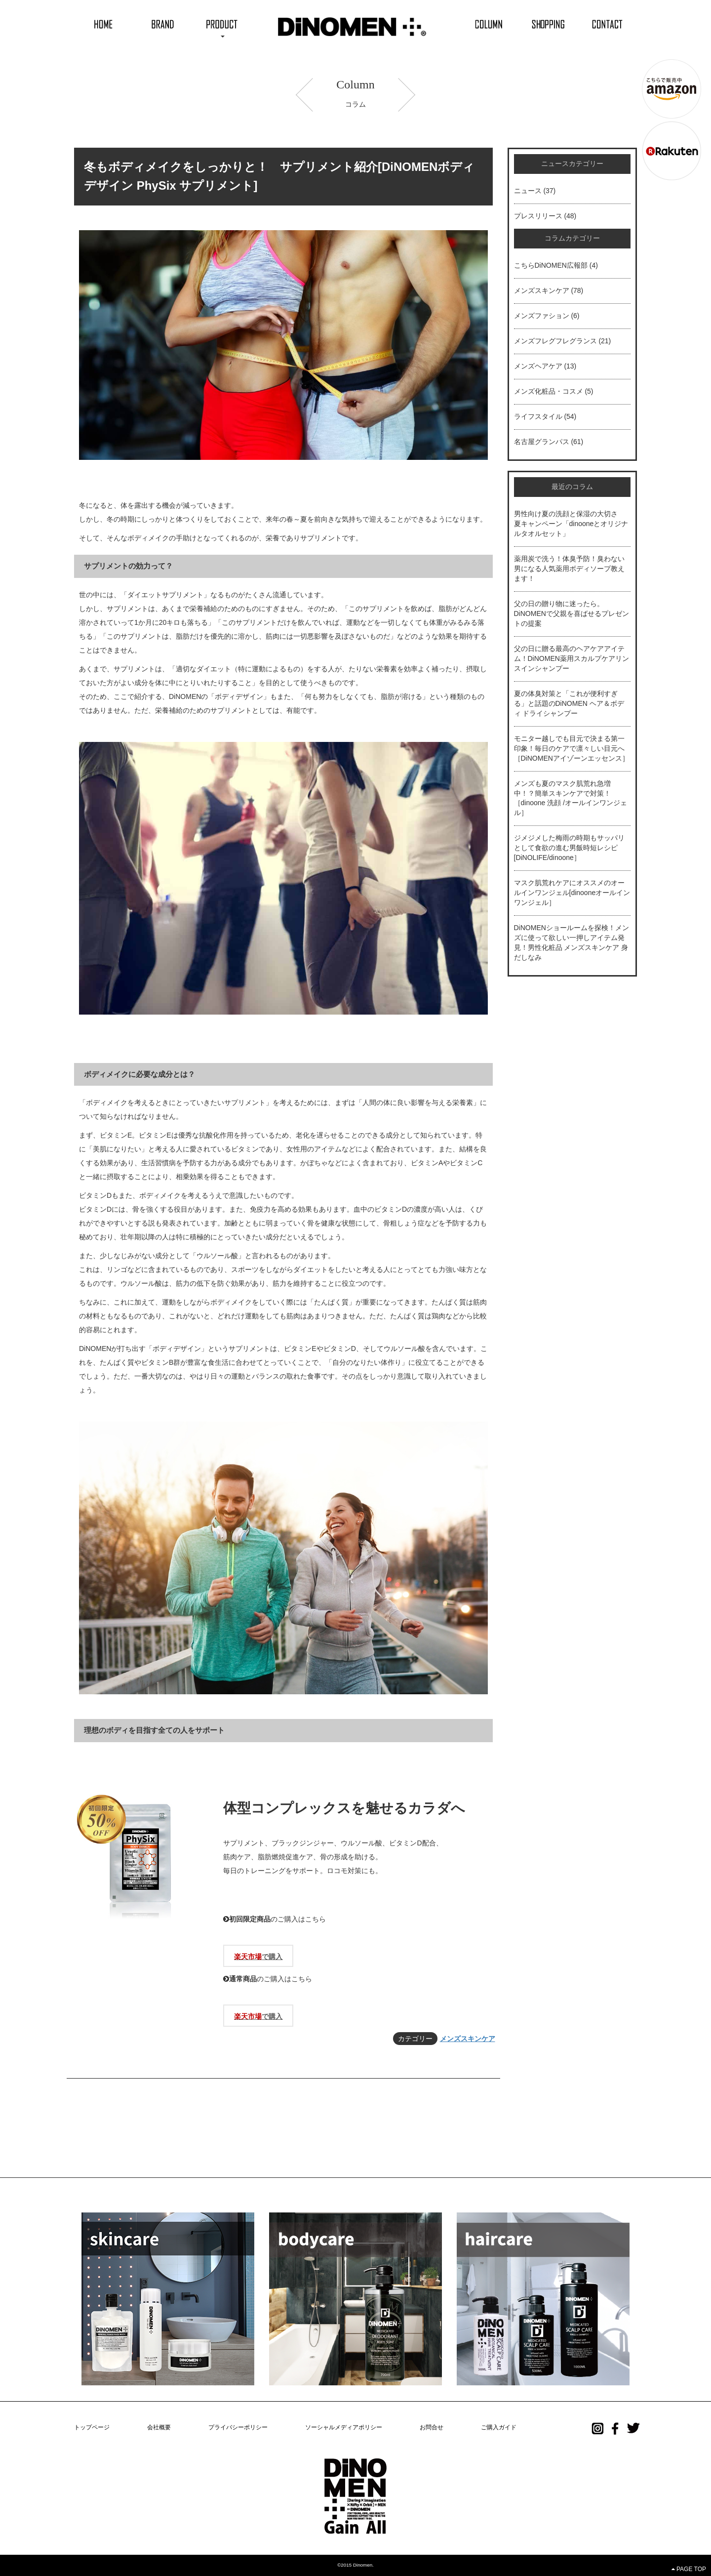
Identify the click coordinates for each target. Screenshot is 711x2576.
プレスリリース (538, 216)
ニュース (528, 191)
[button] (222, 23)
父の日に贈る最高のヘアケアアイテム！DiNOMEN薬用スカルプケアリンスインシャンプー (571, 658)
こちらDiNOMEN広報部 (551, 265)
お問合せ (431, 2427)
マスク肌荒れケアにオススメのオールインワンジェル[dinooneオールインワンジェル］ (572, 892)
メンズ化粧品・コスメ (548, 391)
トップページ (92, 2427)
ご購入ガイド (498, 2427)
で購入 (258, 1957)
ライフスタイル (538, 416)
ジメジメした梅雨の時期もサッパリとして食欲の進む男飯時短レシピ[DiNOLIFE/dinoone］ (569, 847)
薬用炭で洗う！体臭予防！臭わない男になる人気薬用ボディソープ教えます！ (569, 568)
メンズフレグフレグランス (555, 341)
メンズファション (541, 316)
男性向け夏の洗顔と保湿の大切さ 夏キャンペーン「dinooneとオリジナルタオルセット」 (571, 523)
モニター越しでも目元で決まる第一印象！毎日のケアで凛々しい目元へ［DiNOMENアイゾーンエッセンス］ (571, 748)
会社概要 (159, 2427)
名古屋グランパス (541, 442)
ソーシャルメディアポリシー (343, 2427)
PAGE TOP (689, 2569)
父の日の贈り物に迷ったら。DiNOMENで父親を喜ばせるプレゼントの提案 (571, 613)
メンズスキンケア (467, 2039)
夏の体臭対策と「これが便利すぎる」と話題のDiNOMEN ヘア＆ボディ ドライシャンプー (569, 703)
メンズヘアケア (538, 366)
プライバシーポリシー (238, 2427)
